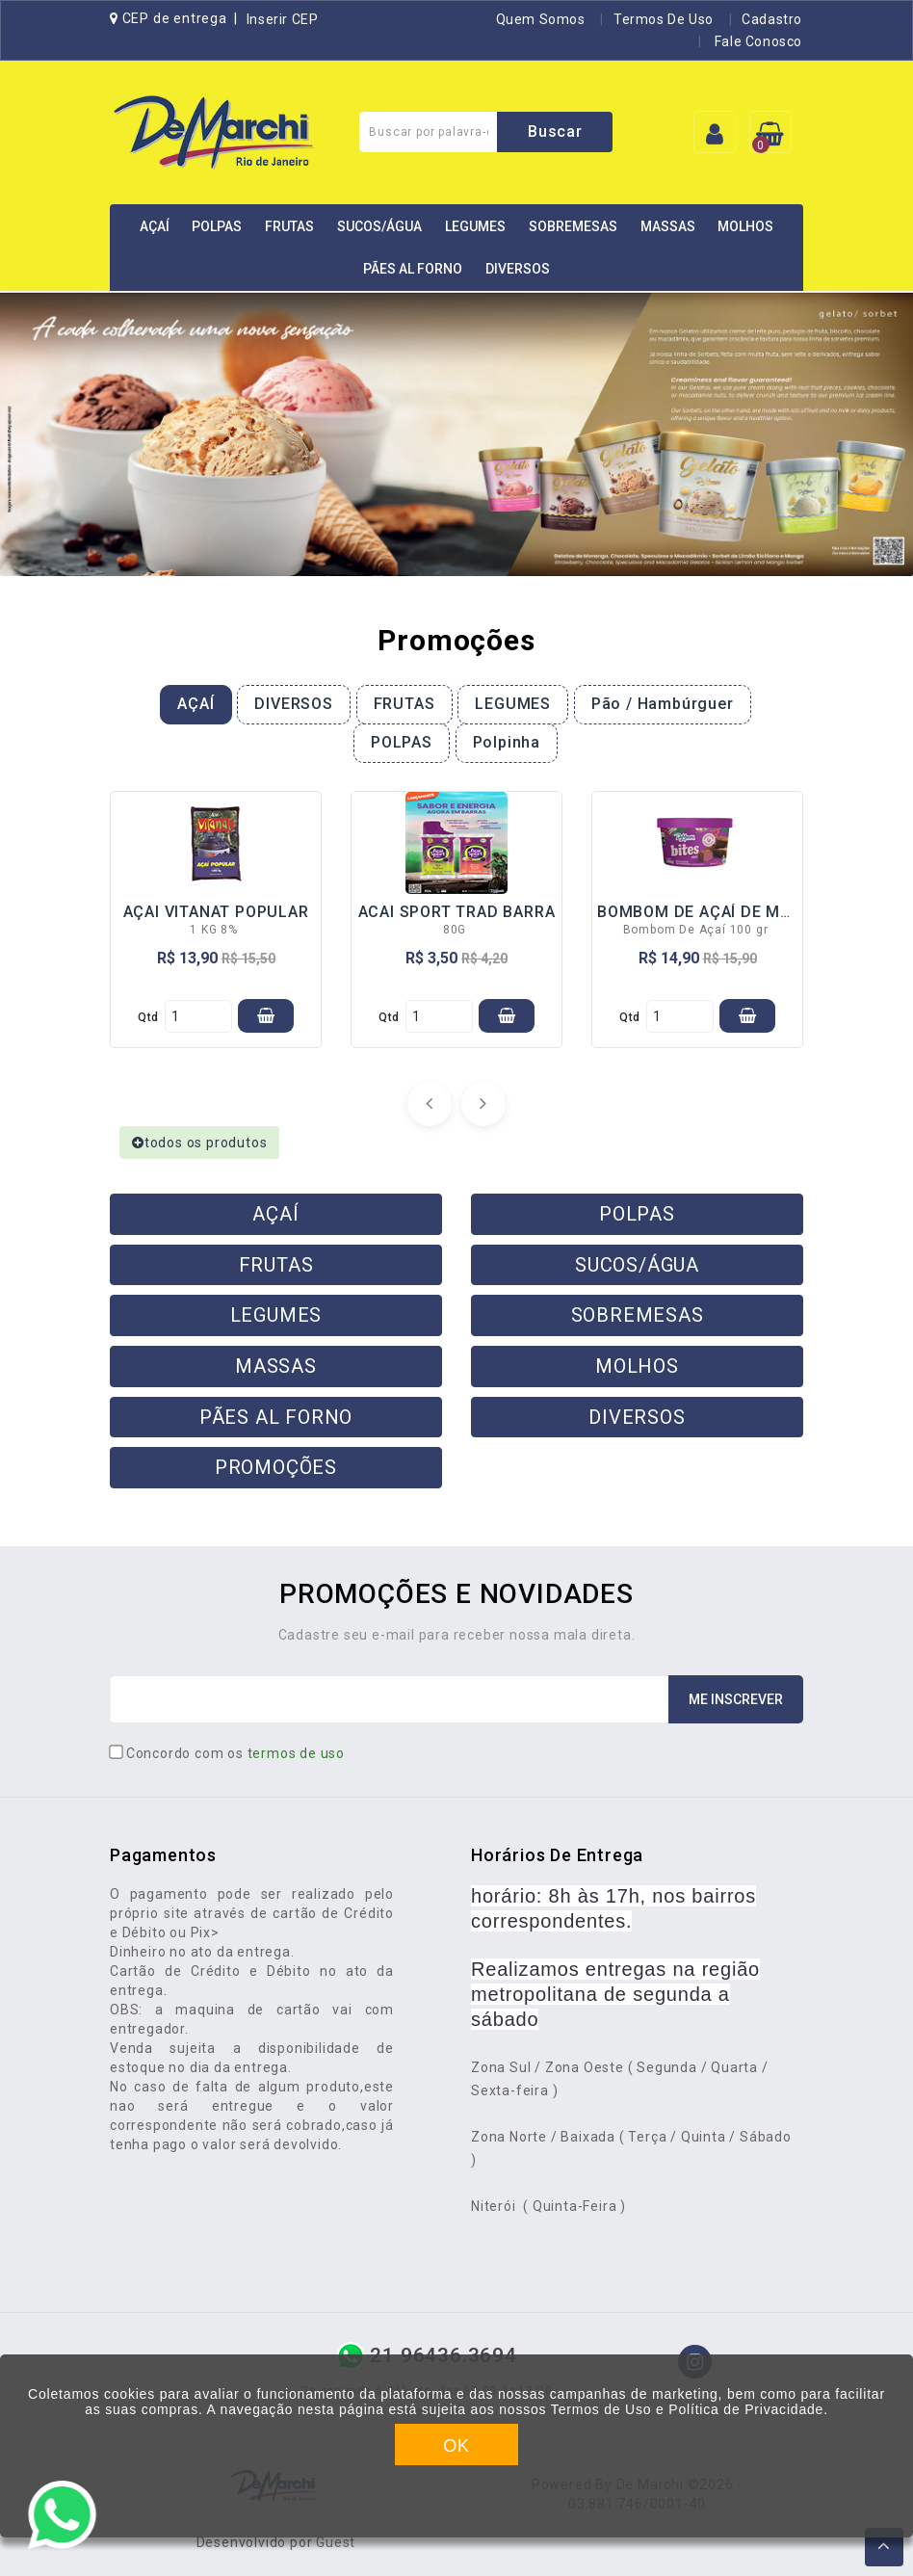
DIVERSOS (517, 268)
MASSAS (667, 226)
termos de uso (296, 1753)
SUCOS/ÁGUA (379, 226)
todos (199, 1142)
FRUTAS (289, 226)
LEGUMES (475, 226)
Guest (335, 2542)
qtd (148, 1017)
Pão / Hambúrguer (662, 704)
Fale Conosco (756, 41)
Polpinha (506, 742)
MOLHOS (745, 226)
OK (456, 2446)
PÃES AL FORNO (412, 268)
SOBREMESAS (573, 226)
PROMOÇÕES (276, 1467)
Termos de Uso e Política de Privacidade (687, 2409)
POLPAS (217, 226)
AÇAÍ (155, 226)
